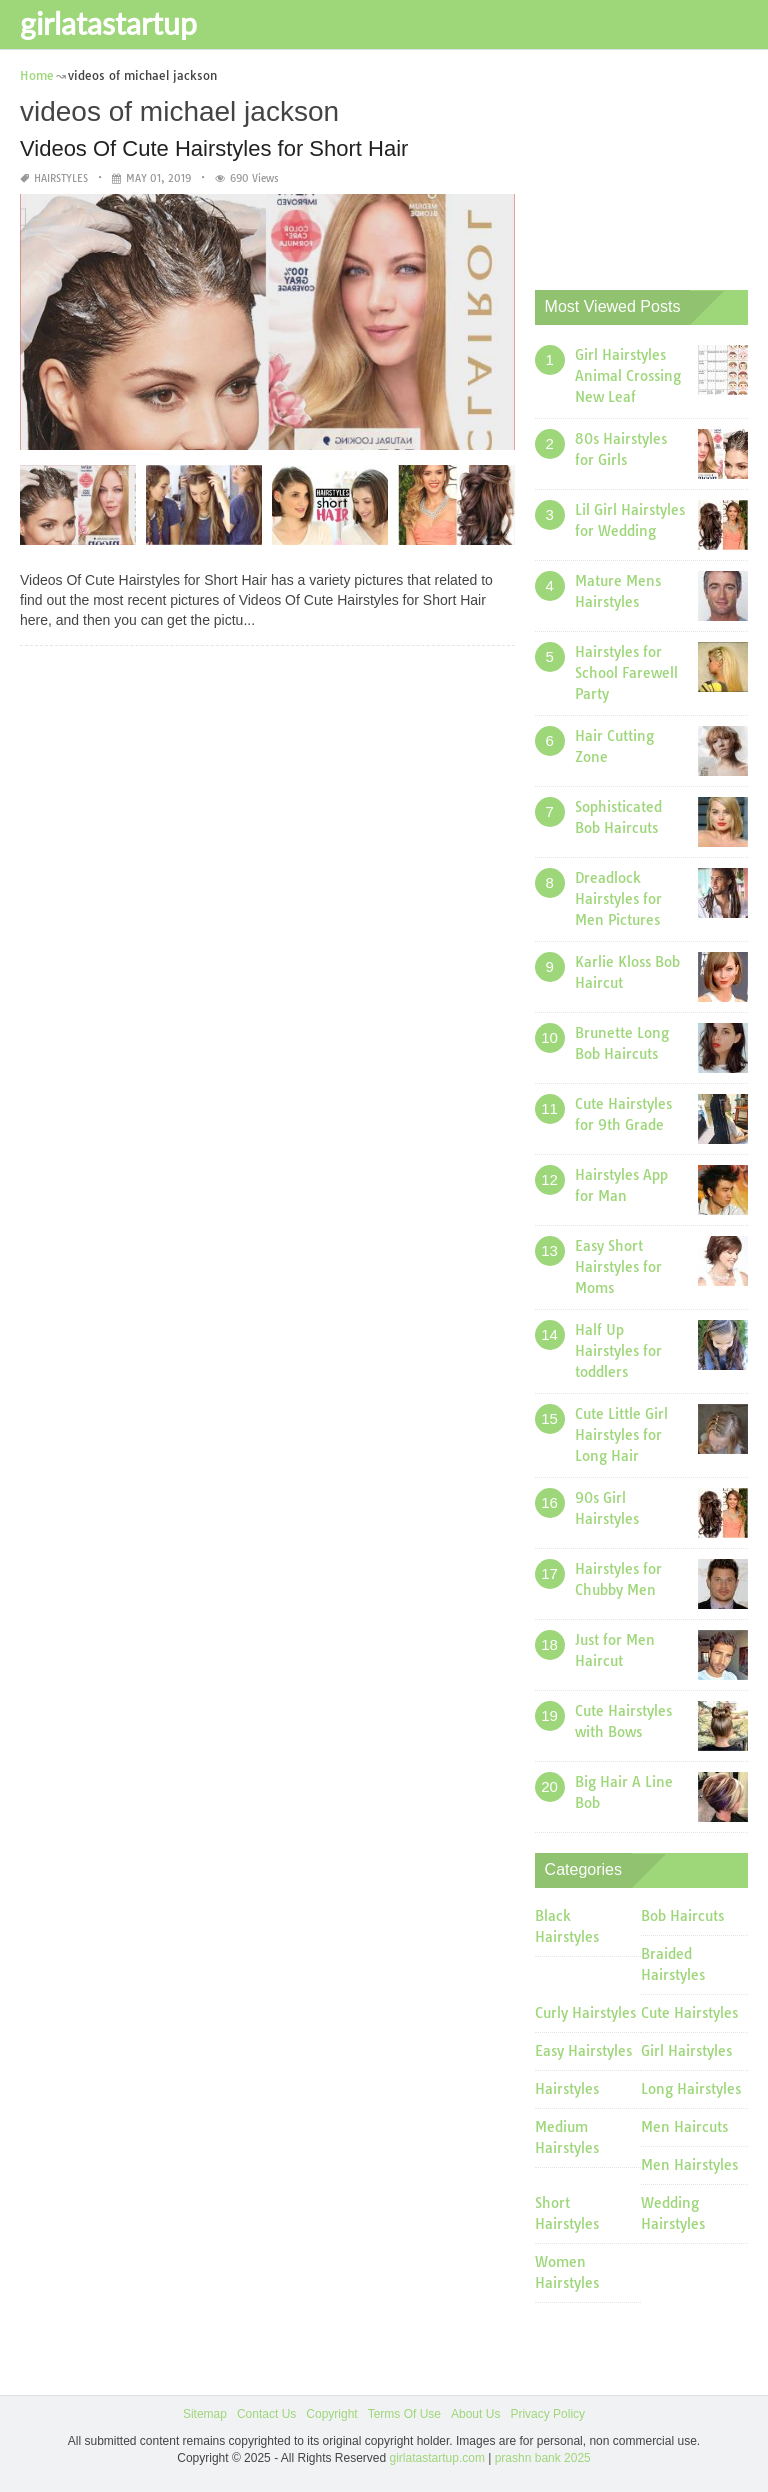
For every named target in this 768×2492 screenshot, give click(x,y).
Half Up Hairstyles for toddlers (618, 1351)
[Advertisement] (651, 165)
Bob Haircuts (682, 1916)
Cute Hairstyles (689, 2013)
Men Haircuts (684, 2127)
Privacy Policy (547, 2414)
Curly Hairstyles (585, 2013)
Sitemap (205, 2414)
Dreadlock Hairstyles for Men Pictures (618, 899)
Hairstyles (61, 178)
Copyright (331, 2414)
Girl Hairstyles (686, 2051)
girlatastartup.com (437, 2458)
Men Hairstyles (689, 2165)
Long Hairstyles (691, 2089)
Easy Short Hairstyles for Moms (618, 1267)
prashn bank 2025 (543, 2458)
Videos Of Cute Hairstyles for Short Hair (214, 148)
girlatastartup (108, 23)
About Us (475, 2414)
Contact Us (266, 2414)
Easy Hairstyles (583, 2051)
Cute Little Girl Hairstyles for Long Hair (621, 1435)
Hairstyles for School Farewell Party (626, 673)
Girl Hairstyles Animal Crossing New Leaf (628, 376)
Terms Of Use (404, 2414)
